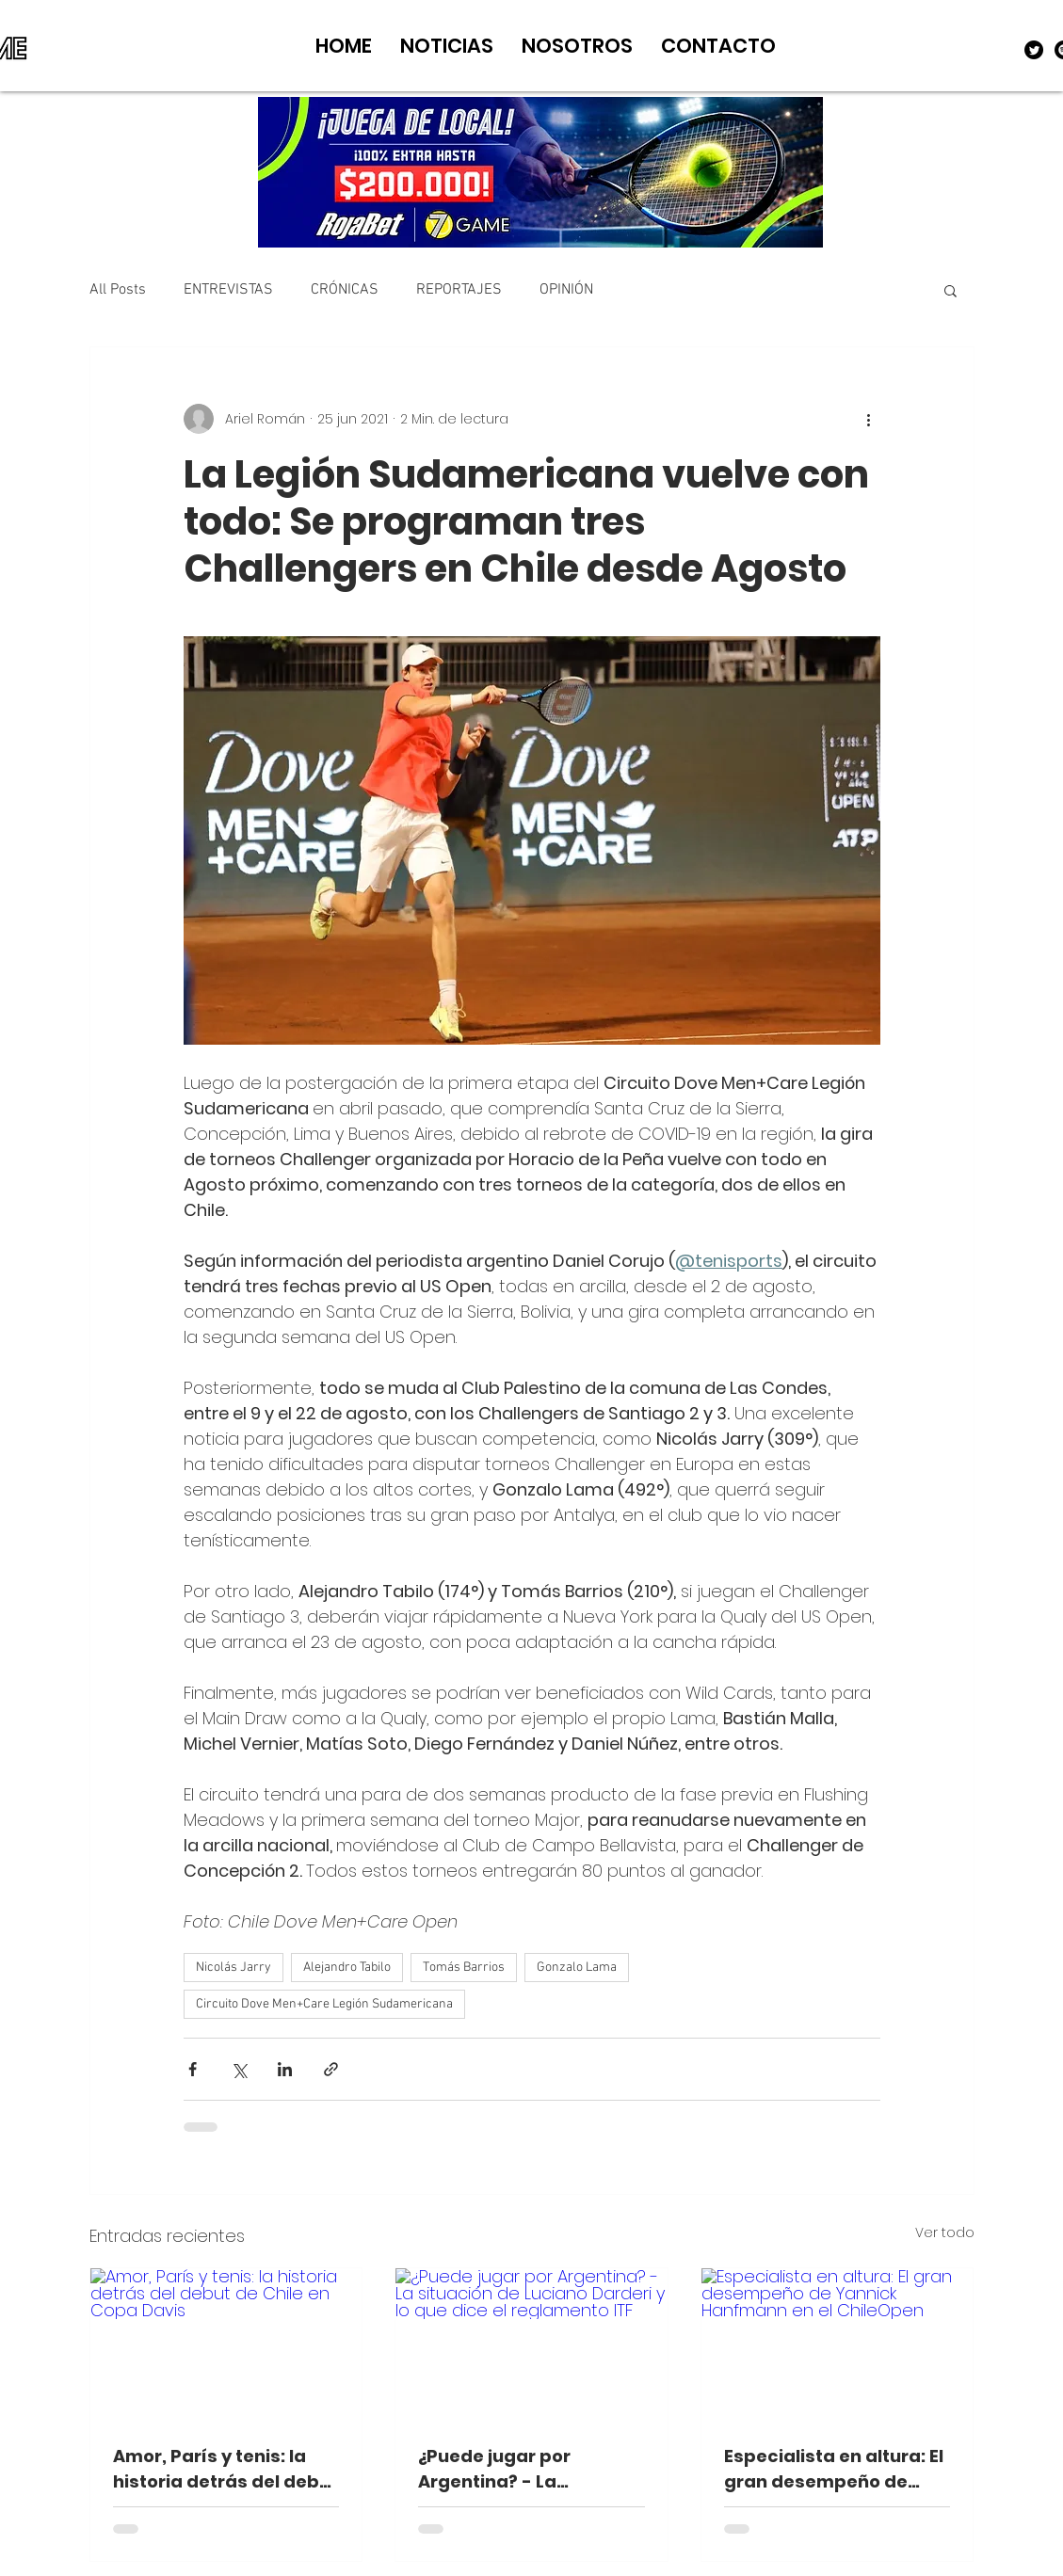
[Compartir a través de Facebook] (192, 2069)
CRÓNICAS (344, 289)
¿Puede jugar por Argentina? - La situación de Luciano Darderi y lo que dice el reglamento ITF (519, 2469)
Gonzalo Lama (577, 1968)
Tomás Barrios (464, 1968)
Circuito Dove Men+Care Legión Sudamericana (324, 2004)
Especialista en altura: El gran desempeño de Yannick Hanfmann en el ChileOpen (833, 2469)
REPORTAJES (459, 289)
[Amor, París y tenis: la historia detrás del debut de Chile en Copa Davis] (226, 2344)
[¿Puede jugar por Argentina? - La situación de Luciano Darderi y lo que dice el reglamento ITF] (531, 2344)
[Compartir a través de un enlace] (331, 2069)
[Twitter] (1033, 49)
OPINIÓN (566, 289)
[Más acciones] (869, 419)
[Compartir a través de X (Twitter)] (239, 2069)
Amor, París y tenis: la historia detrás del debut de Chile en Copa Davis (225, 2469)
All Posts (117, 289)
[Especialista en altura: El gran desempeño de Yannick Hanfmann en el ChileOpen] (837, 2344)
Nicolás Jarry (233, 1968)
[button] (950, 289)
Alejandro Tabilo (347, 1968)
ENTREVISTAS (228, 289)
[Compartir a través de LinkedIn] (285, 2069)
